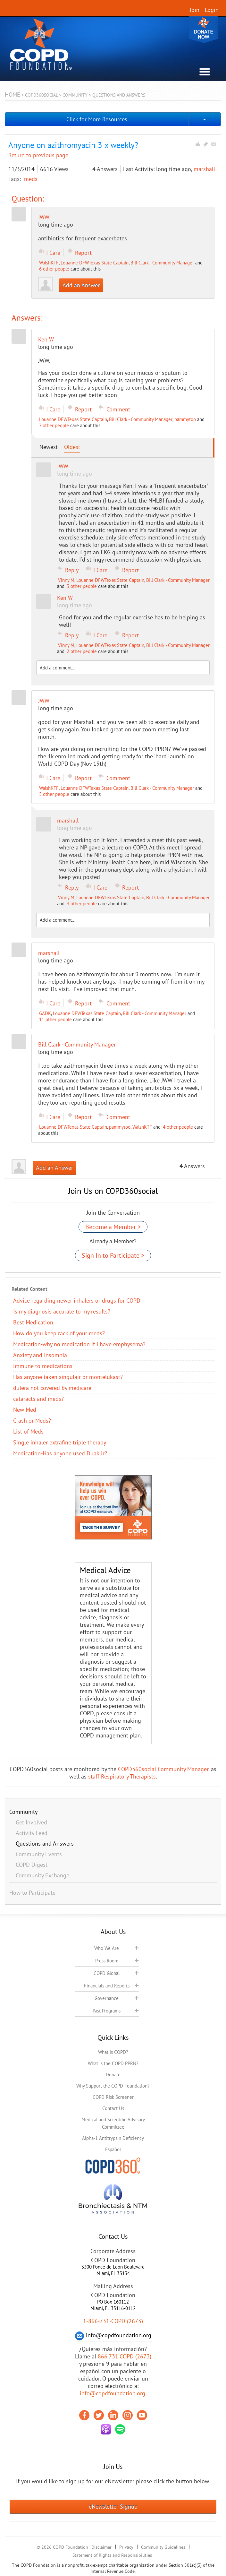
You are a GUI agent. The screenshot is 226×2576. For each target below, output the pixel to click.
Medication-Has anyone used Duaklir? (60, 1453)
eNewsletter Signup (113, 2506)
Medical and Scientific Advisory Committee (113, 2123)
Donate (203, 29)
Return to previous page (38, 155)
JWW (43, 217)
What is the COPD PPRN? (113, 2063)
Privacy (126, 2547)
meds (31, 179)
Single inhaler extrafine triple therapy (59, 1442)
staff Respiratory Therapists (122, 1776)
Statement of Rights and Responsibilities (112, 2555)
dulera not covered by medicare (52, 1387)
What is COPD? (113, 2052)
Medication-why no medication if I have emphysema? (79, 1344)
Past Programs (107, 2011)
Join (194, 9)
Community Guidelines (163, 2547)
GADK (45, 1013)
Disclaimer (101, 2547)
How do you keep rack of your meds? (59, 1333)
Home (12, 94)
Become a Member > (113, 1227)
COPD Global (107, 1973)
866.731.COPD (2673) (124, 2356)
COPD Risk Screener (113, 2097)
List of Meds (28, 1431)
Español (113, 2149)
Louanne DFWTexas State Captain (95, 263)
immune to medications (42, 1366)
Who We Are (106, 1948)
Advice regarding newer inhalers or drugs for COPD (76, 1300)
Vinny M (66, 580)
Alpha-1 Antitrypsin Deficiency (113, 2138)
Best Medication (33, 1322)
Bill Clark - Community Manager (162, 263)
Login (212, 9)
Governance (107, 1998)
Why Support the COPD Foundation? (113, 2086)
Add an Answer (81, 285)
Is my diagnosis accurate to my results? (61, 1311)
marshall (204, 169)
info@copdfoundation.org (112, 2393)
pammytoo (185, 419)
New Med (24, 1409)
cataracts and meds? (38, 1398)
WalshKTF (49, 263)
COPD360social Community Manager (163, 1769)
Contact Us (113, 2108)
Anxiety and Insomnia (40, 1355)
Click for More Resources (96, 119)
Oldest (72, 447)
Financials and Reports (107, 1986)
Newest (48, 447)
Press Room (106, 1961)
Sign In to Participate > (113, 1255)
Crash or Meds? (32, 1420)
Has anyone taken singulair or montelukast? (68, 1377)
